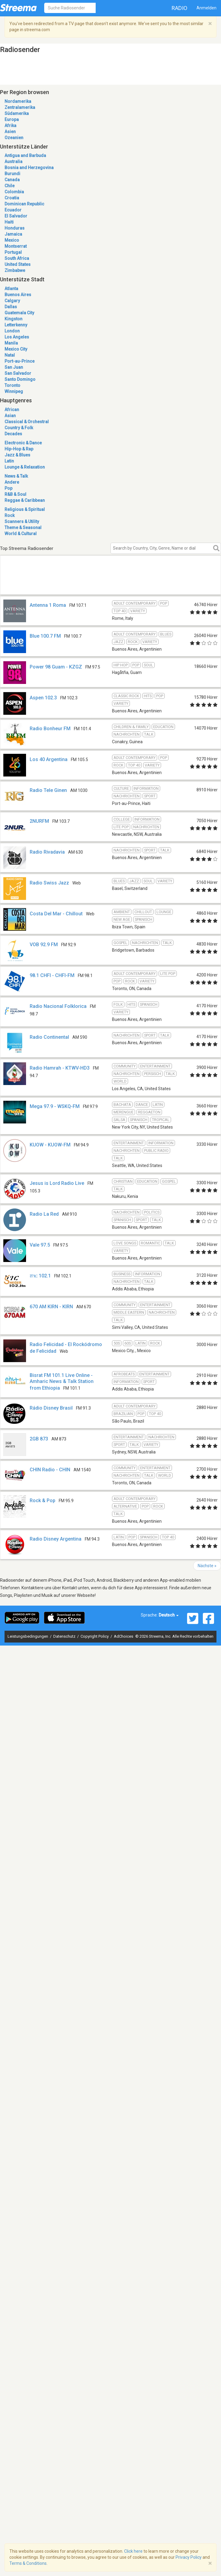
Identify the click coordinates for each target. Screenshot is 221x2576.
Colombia (14, 191)
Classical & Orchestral (27, 421)
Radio (179, 8)
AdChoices (123, 1636)
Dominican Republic (24, 203)
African (12, 409)
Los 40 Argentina (49, 759)
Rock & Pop (42, 1500)
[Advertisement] (78, 581)
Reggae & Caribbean (25, 500)
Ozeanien (14, 137)
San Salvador (18, 373)
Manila (11, 343)
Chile (10, 185)
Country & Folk (19, 427)
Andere (12, 482)
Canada (12, 179)
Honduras (15, 228)
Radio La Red (44, 1214)
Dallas (11, 306)
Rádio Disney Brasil (51, 1408)
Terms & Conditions (28, 2563)
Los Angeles (17, 337)
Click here (133, 2551)
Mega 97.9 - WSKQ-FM (55, 1106)
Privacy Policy (189, 2557)
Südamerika (17, 113)
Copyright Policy (95, 1636)
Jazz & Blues (17, 455)
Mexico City (16, 349)
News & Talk (16, 476)
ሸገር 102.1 (40, 1276)
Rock (10, 515)
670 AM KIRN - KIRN (51, 1306)
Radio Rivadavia (47, 852)
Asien (10, 131)
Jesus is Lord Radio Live (57, 1183)
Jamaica (13, 234)
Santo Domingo (20, 379)
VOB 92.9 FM (44, 944)
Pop (8, 488)
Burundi (12, 173)
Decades (13, 433)
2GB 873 (39, 1439)
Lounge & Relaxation (25, 467)
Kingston (13, 318)
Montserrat (16, 246)
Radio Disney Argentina (55, 1539)
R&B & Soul (15, 494)
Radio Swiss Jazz (49, 883)
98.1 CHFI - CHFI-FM (52, 975)
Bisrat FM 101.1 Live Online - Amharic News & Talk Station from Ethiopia (62, 1381)
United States (18, 264)
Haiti (9, 222)
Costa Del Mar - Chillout (56, 914)
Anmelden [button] (206, 7)
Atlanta (11, 288)
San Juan (14, 367)
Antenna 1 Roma (48, 605)
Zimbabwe (15, 270)
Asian (10, 415)
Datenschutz (64, 1636)
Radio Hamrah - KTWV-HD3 (60, 1068)
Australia (13, 161)
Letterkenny (16, 324)
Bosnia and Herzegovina (29, 167)
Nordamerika (18, 101)
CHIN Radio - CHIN (50, 1470)
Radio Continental (49, 1037)
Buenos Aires (18, 294)
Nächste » (207, 1565)
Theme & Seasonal (23, 527)
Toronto (12, 385)
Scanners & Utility (22, 521)
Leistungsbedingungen (28, 1636)
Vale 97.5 (40, 1245)
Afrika (10, 125)
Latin (9, 461)
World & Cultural (21, 533)
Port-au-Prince (20, 361)
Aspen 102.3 (43, 698)
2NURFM (39, 821)
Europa (12, 119)
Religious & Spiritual (25, 509)
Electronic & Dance (23, 442)
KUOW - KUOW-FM (50, 1145)
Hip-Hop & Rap (19, 448)
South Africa (17, 258)
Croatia (12, 197)
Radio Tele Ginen (48, 790)
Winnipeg (14, 391)
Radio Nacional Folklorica (58, 1006)
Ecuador (13, 210)
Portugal (13, 252)
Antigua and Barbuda (25, 155)
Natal (10, 355)
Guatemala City (19, 312)
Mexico (12, 240)
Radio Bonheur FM (50, 728)
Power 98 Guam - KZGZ (56, 667)
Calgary (12, 300)
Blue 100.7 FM (45, 636)
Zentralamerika (20, 107)
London (12, 331)
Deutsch (169, 1615)
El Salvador (16, 216)
